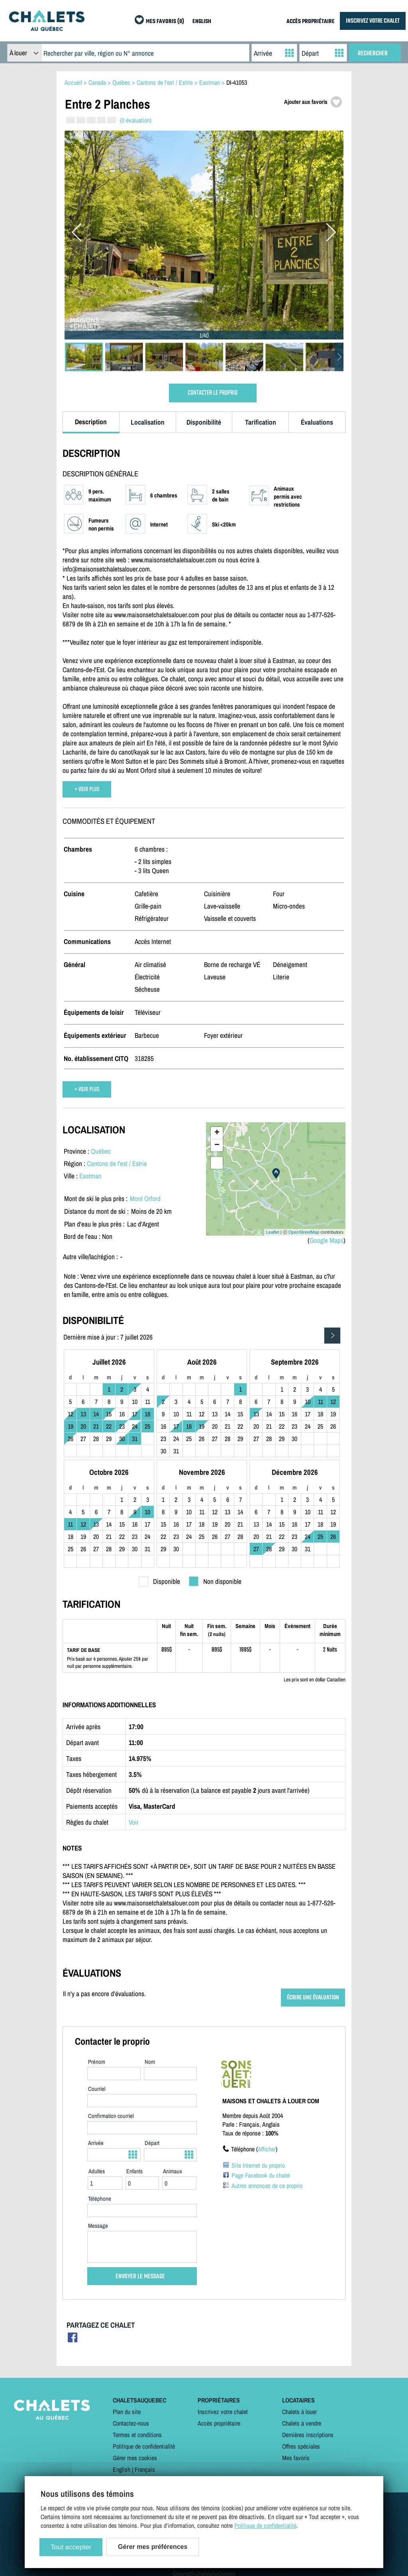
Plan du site (127, 2411)
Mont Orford (145, 1198)
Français (145, 2469)
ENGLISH (201, 21)
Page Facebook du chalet (260, 2175)
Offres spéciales (301, 2446)
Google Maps (326, 1240)
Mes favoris (296, 2457)
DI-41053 (236, 82)
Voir (134, 1822)
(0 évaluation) (135, 120)
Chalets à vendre (301, 2423)
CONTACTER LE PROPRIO (212, 393)
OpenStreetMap (304, 1232)
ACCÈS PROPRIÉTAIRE (310, 21)
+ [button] (217, 1133)
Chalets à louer (299, 2411)
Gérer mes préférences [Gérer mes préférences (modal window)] (152, 2546)
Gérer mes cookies (135, 2457)
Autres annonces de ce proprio (266, 2185)
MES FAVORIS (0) (165, 21)
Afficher (267, 2149)
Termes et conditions (137, 2434)
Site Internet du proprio (258, 2165)
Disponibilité (203, 422)
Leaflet (272, 1232)
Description (91, 421)
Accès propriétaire (219, 2423)
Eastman (90, 1175)
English (121, 2469)
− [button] (217, 1145)
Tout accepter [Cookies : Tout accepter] (71, 2547)
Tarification (260, 422)
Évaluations (317, 422)
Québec (101, 1151)
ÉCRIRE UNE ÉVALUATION (313, 1998)
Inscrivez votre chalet (223, 2411)
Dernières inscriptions (307, 2434)
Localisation (148, 422)
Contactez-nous (131, 2423)
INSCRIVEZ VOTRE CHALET (373, 21)
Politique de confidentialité (144, 2446)
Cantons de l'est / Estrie (117, 1163)
